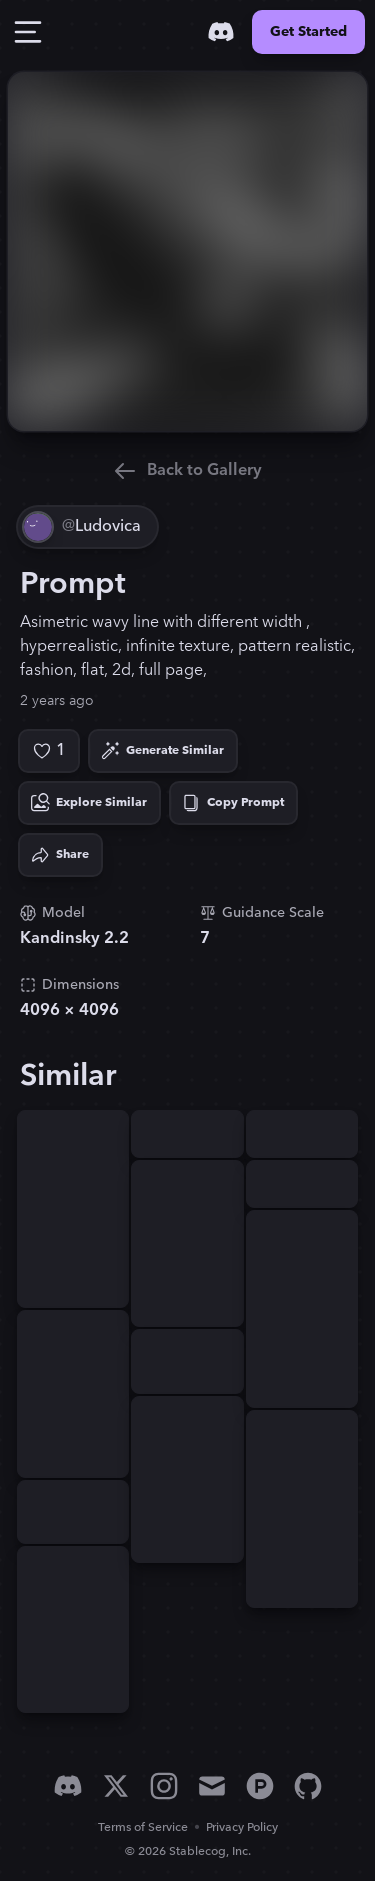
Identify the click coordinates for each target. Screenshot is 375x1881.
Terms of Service (143, 1827)
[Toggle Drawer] (28, 32)
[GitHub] (308, 1786)
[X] (116, 1786)
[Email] (212, 1786)
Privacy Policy (242, 1827)
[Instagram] (164, 1786)
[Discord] (221, 32)
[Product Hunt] (260, 1786)
